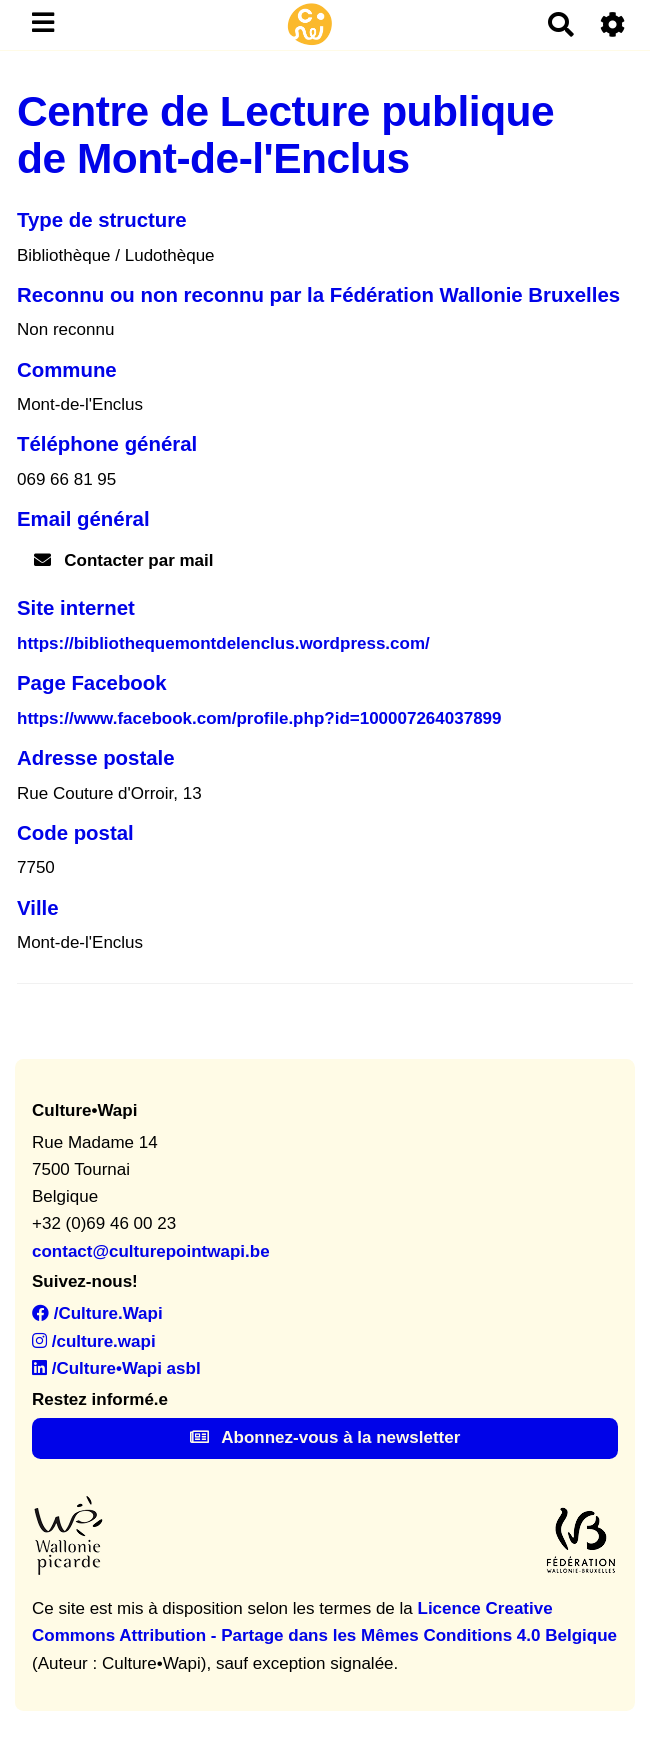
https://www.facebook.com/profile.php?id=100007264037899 (259, 718)
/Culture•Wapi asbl (116, 1368)
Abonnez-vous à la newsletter (325, 1437)
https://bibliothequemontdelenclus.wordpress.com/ (223, 643)
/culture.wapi (94, 1341)
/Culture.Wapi (97, 1313)
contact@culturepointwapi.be (151, 1251)
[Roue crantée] (613, 24)
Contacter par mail (124, 560)
